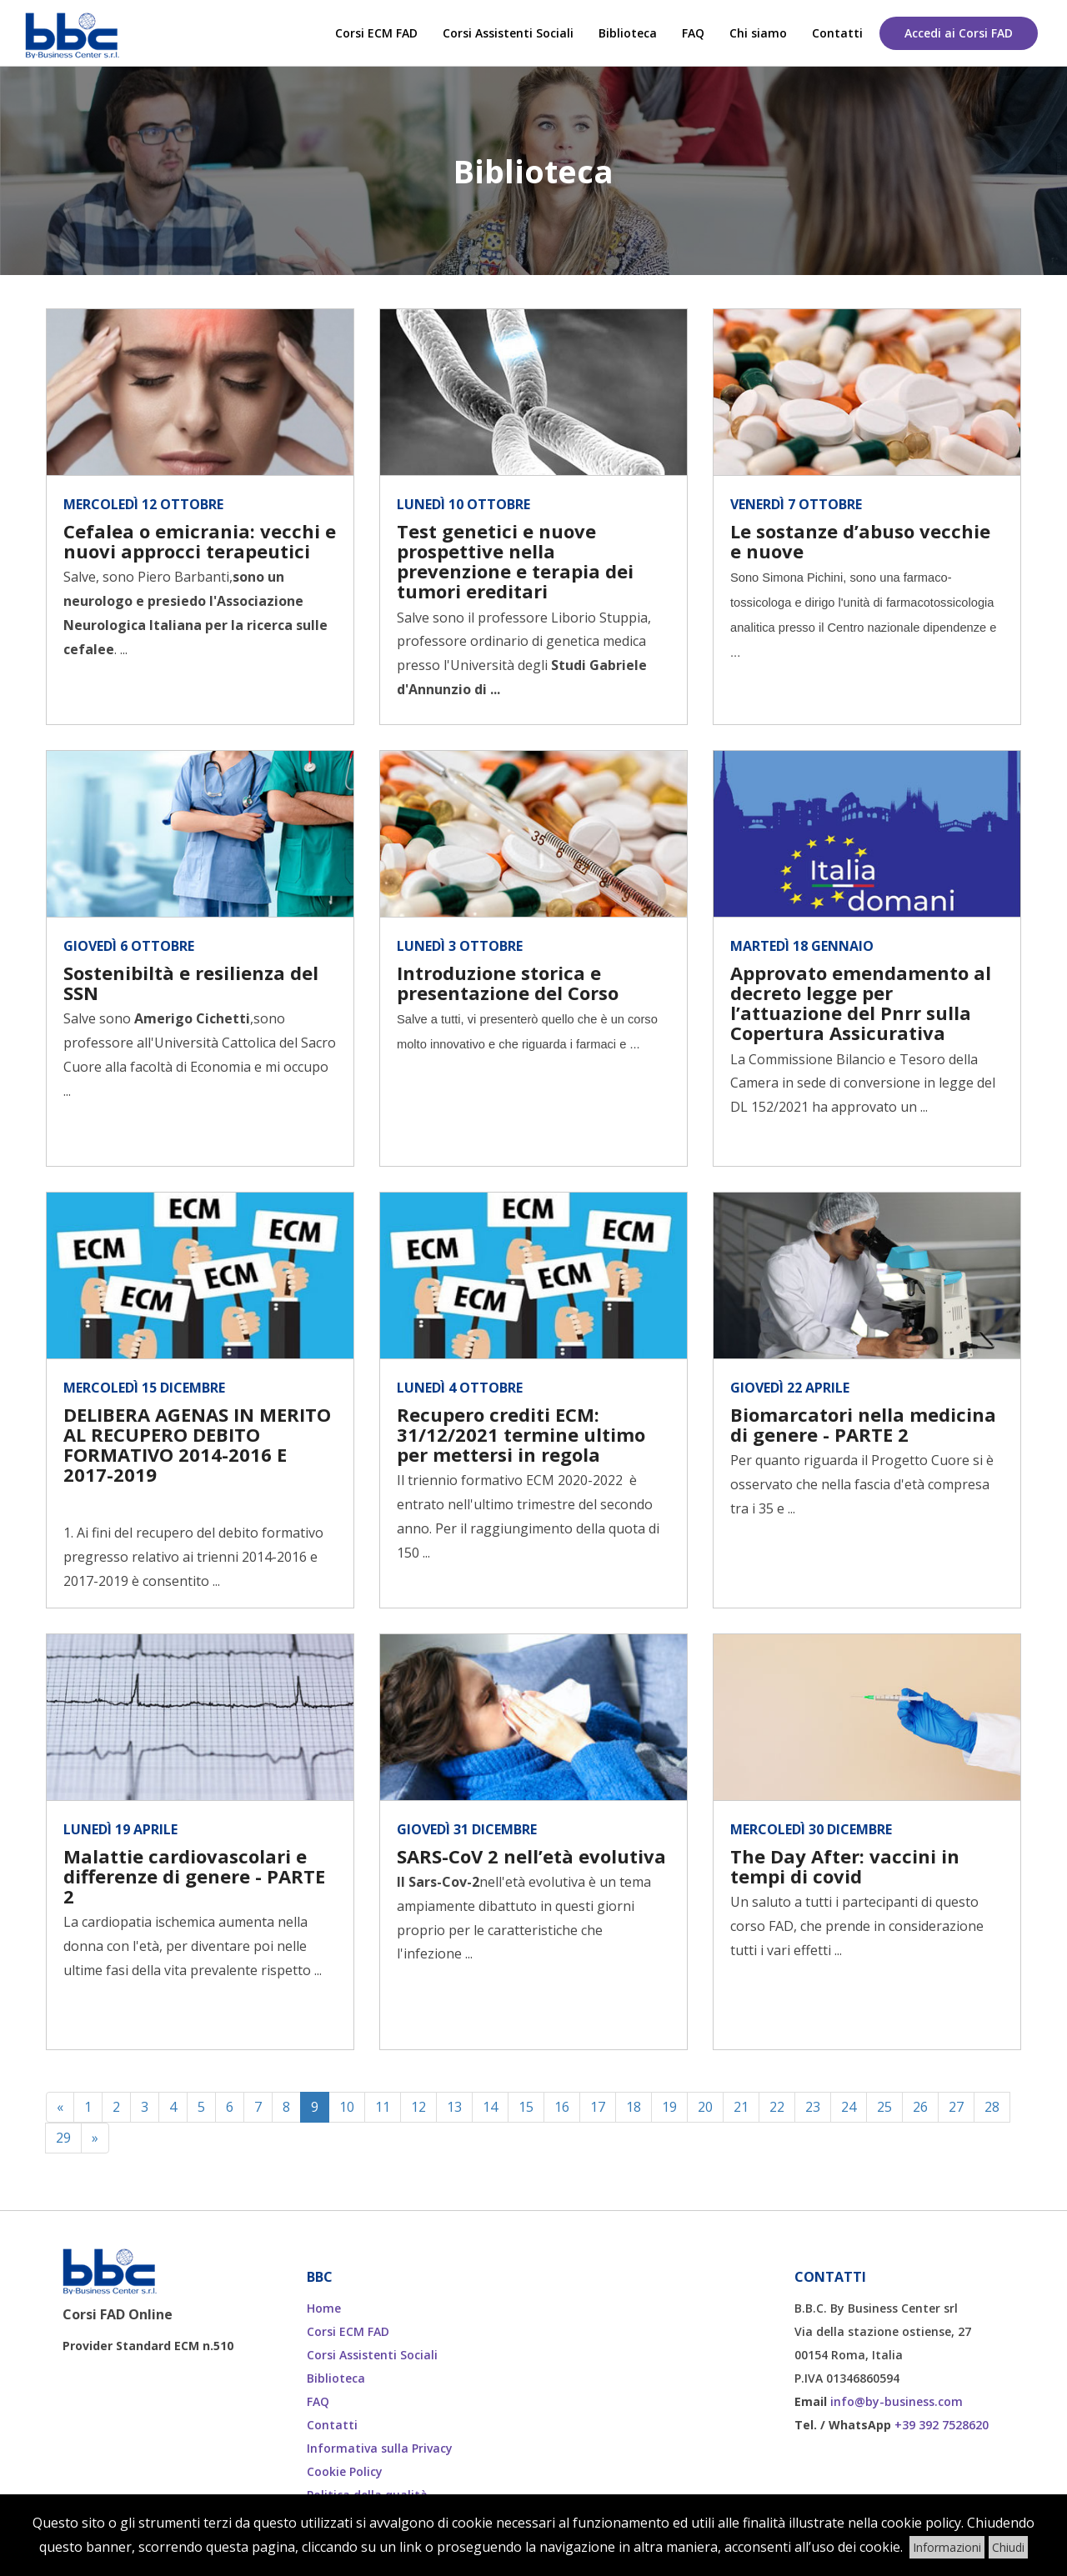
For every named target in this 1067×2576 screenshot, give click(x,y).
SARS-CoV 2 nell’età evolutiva (531, 1855)
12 (418, 2107)
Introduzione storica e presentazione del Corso (508, 982)
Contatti (837, 33)
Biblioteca (628, 33)
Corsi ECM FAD (376, 33)
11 (382, 2107)
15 (526, 2107)
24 (848, 2107)
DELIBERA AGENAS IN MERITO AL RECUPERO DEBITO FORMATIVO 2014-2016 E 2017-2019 (197, 1445)
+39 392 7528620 (941, 2425)
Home (324, 2308)
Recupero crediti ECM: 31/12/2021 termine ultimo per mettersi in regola (521, 1434)
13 (454, 2107)
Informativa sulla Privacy (380, 2448)
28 (991, 2107)
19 (669, 2107)
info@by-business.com (896, 2401)
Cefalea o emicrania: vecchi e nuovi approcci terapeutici (199, 540)
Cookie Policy (345, 2471)
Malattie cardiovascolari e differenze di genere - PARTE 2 (194, 1875)
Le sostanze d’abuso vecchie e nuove (860, 540)
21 (741, 2107)
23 (812, 2107)
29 (63, 2137)
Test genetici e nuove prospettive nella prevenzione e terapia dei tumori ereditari (515, 561)
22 (776, 2107)
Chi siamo (758, 33)
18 (633, 2107)
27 (956, 2107)
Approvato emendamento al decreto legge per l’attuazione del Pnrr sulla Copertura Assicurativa (860, 1003)
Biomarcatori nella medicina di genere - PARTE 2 (863, 1424)
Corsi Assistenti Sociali (508, 33)
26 (920, 2107)
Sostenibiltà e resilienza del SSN (190, 982)
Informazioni (947, 2547)
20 (705, 2107)
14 (490, 2107)
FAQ (693, 33)
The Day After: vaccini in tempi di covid (844, 1865)
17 (597, 2107)
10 (346, 2107)
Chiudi (1008, 2547)
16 (561, 2107)
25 (884, 2107)
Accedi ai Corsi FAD (958, 33)
